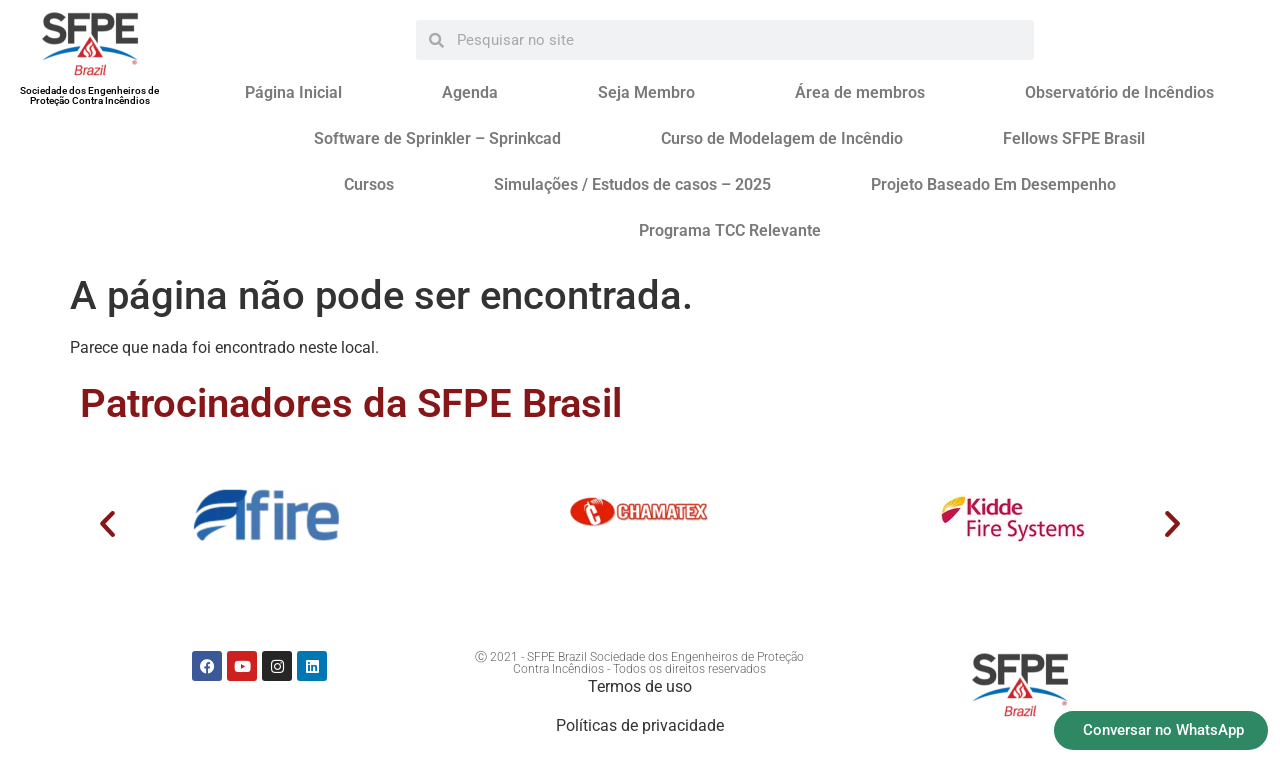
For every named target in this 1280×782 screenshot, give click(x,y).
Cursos (369, 184)
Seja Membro (646, 92)
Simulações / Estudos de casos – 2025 (632, 184)
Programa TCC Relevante (730, 230)
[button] (107, 522)
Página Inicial (293, 92)
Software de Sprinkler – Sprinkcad (437, 138)
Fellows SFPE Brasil (1074, 138)
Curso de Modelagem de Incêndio (782, 138)
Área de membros (860, 92)
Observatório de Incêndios (1119, 92)
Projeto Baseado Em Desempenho (993, 184)
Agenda (470, 92)
